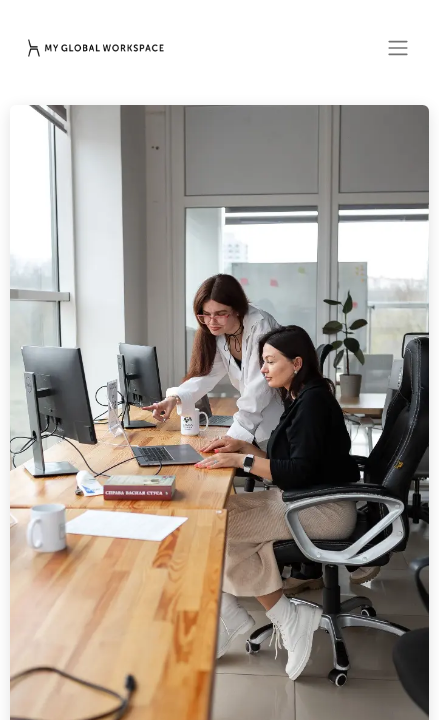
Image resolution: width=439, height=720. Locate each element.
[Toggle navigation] (398, 47)
